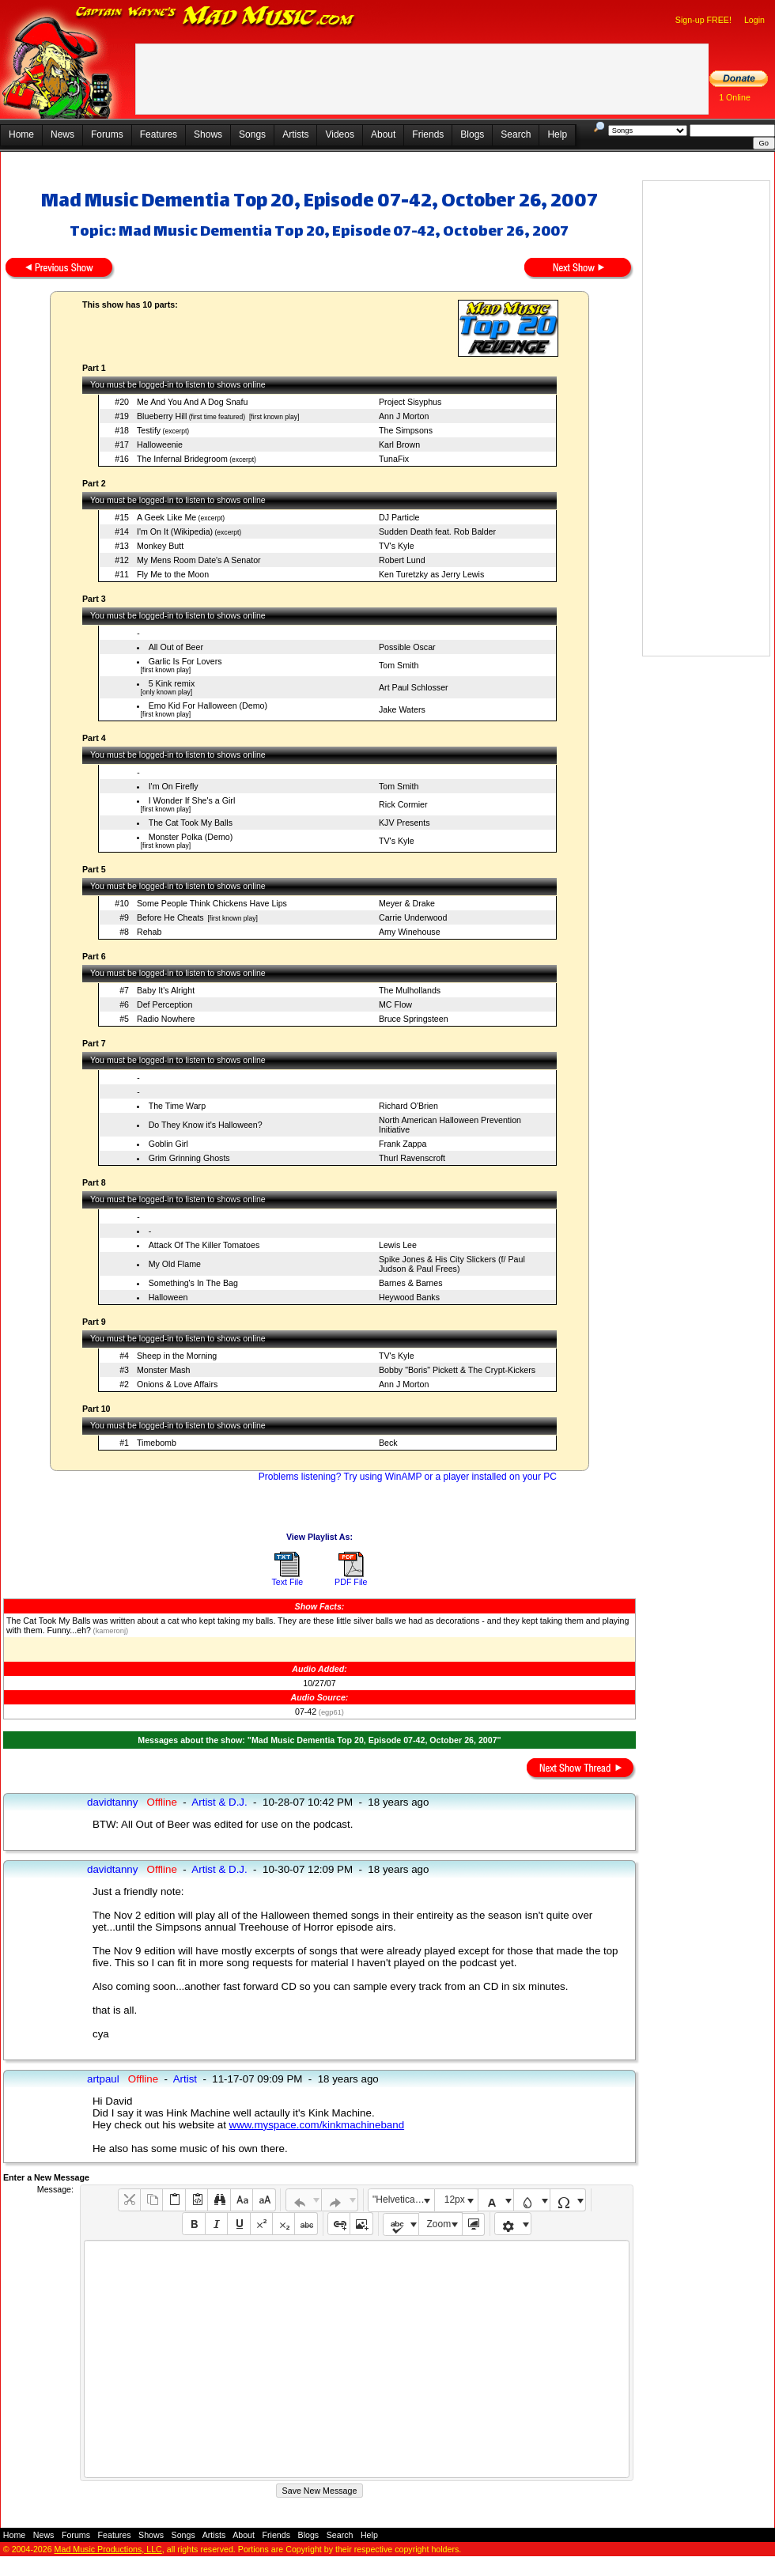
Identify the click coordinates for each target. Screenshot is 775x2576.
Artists (295, 134)
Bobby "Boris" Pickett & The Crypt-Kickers (457, 1370)
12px (454, 2199)
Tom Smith (398, 665)
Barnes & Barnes (411, 1283)
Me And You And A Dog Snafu (192, 402)
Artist (185, 2079)
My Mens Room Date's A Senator (199, 560)
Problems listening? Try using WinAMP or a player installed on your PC (408, 1476)
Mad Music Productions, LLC (108, 2549)
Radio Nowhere (166, 1018)
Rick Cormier (403, 804)
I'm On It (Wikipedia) (175, 531)
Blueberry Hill (162, 416)
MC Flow (395, 1004)
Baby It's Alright (166, 990)
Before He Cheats (170, 917)
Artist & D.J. (219, 1802)
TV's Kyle (396, 545)
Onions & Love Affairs (177, 1384)
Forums (107, 134)
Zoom (439, 2224)
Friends (428, 134)
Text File (287, 1582)
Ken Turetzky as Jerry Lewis (431, 574)
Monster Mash (164, 1370)
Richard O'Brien (408, 1105)
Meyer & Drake (407, 903)
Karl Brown (399, 444)
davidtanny (112, 1802)
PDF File (351, 1582)
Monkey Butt (160, 545)
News (62, 134)
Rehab (149, 931)
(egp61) (330, 1712)
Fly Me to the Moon (173, 574)
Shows (208, 134)
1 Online (734, 97)
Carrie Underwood (413, 917)
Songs (252, 134)
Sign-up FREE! (703, 20)
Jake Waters (402, 709)
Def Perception (165, 1004)
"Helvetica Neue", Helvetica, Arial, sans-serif (403, 2199)
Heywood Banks (409, 1297)
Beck (388, 1442)
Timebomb (156, 1442)
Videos (339, 134)
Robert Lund (402, 560)
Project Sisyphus (410, 402)
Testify (149, 430)
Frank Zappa (402, 1143)
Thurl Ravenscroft (412, 1158)
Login (754, 20)
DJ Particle (399, 517)
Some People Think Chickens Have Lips (212, 903)
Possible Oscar (407, 647)
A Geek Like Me (166, 517)
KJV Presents (404, 822)
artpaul (103, 2079)
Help (557, 134)
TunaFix (394, 458)
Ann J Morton (404, 416)
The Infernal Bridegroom (182, 458)
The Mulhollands (409, 990)
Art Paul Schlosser (413, 687)
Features (158, 134)
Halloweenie (160, 444)
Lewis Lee (398, 1245)
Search (516, 134)
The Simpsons (406, 430)
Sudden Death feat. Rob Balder (437, 531)
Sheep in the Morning (177, 1355)
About (383, 134)
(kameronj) (109, 1631)
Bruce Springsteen (413, 1018)
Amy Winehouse (409, 931)
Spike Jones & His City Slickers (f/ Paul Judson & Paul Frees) (452, 1263)
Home (21, 134)
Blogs (472, 134)
